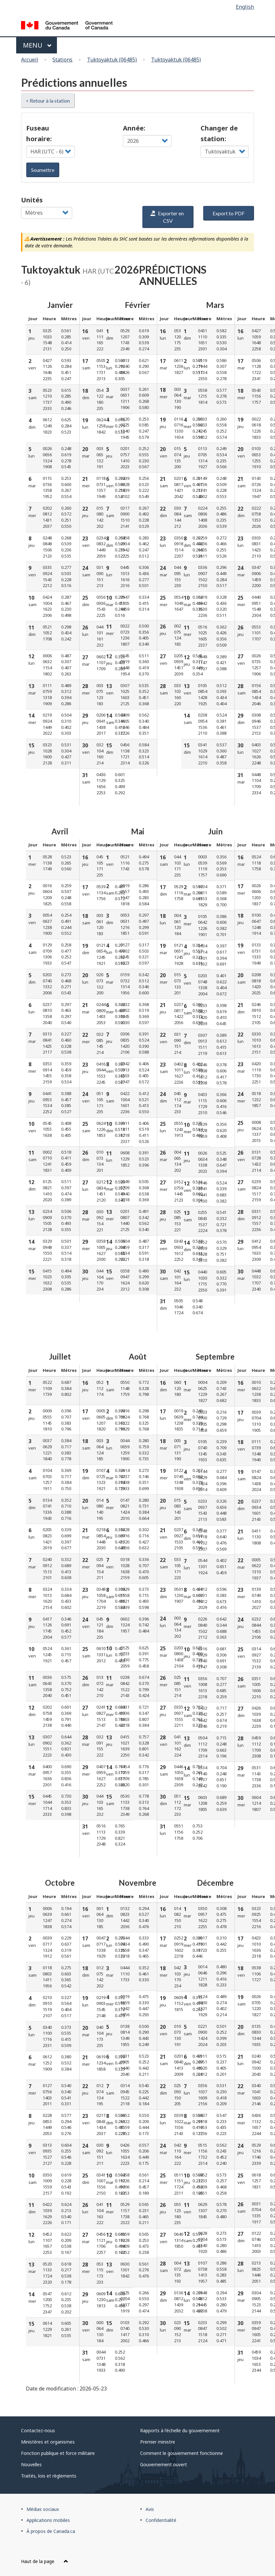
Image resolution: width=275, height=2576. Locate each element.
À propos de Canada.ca (51, 2531)
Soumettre (42, 170)
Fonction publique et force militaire (58, 2453)
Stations (62, 59)
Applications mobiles (48, 2520)
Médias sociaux (43, 2509)
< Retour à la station (48, 100)
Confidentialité (161, 2520)
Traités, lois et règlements (48, 2476)
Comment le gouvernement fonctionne (181, 2453)
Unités (32, 200)
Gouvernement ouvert (163, 2464)
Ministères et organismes (48, 2442)
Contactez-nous (38, 2430)
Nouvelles (31, 2464)
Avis (150, 2509)
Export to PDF (229, 213)
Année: (134, 128)
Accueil (29, 59)
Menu (37, 45)
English (245, 6)
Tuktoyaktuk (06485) (112, 59)
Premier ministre (157, 2442)
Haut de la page (44, 2561)
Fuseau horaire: (39, 133)
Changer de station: (219, 133)
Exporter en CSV (167, 217)
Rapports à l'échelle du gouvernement (180, 2430)
